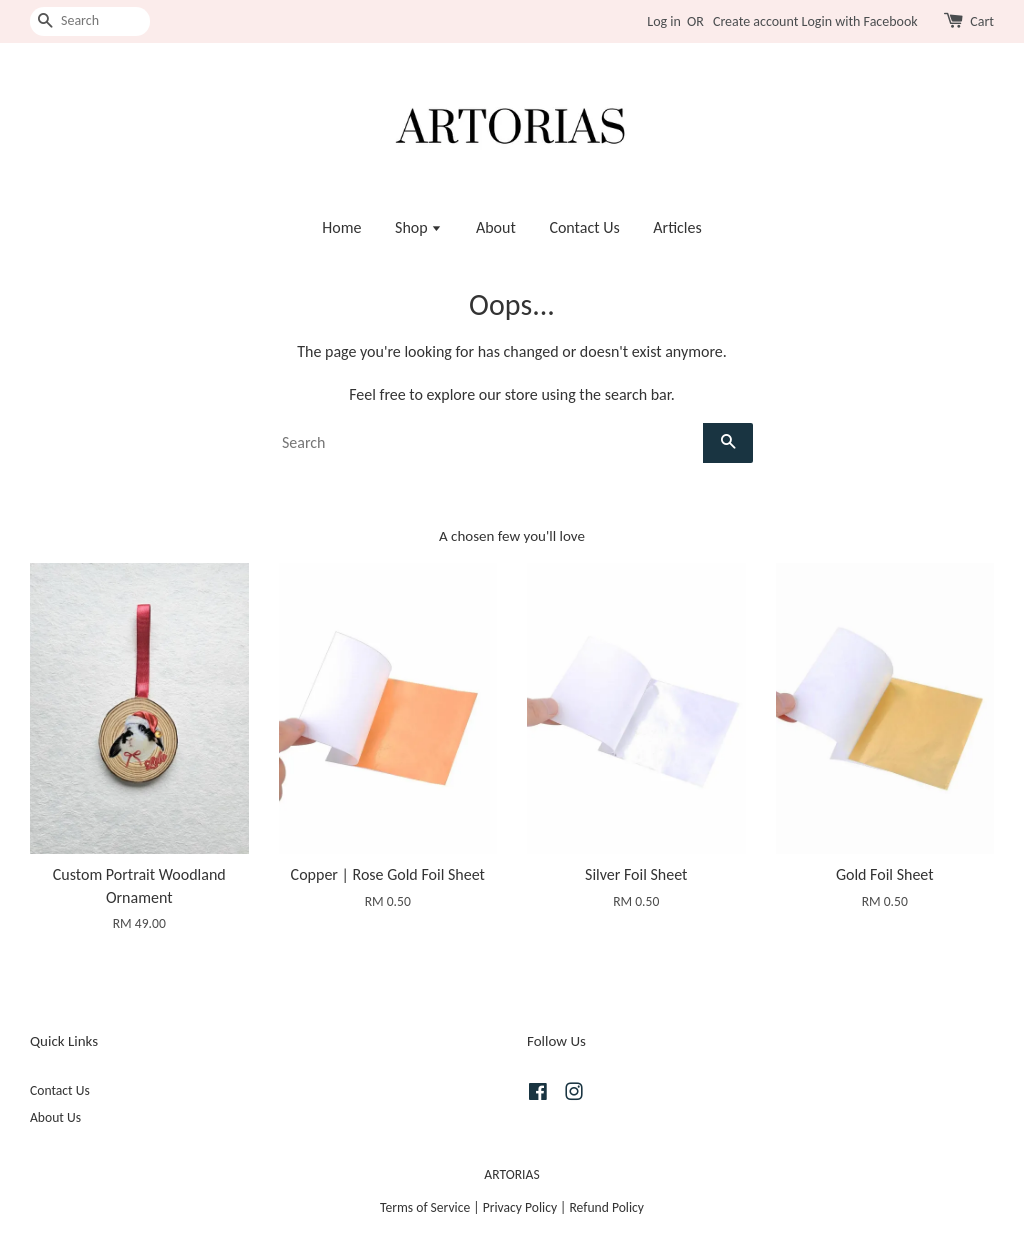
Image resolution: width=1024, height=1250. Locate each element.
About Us (55, 1117)
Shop (418, 227)
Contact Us (584, 227)
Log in (664, 21)
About (496, 227)
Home (341, 227)
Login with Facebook (860, 21)
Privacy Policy (520, 1207)
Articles (677, 227)
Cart (982, 21)
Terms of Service (425, 1207)
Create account (755, 21)
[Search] (90, 21)
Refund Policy (606, 1207)
